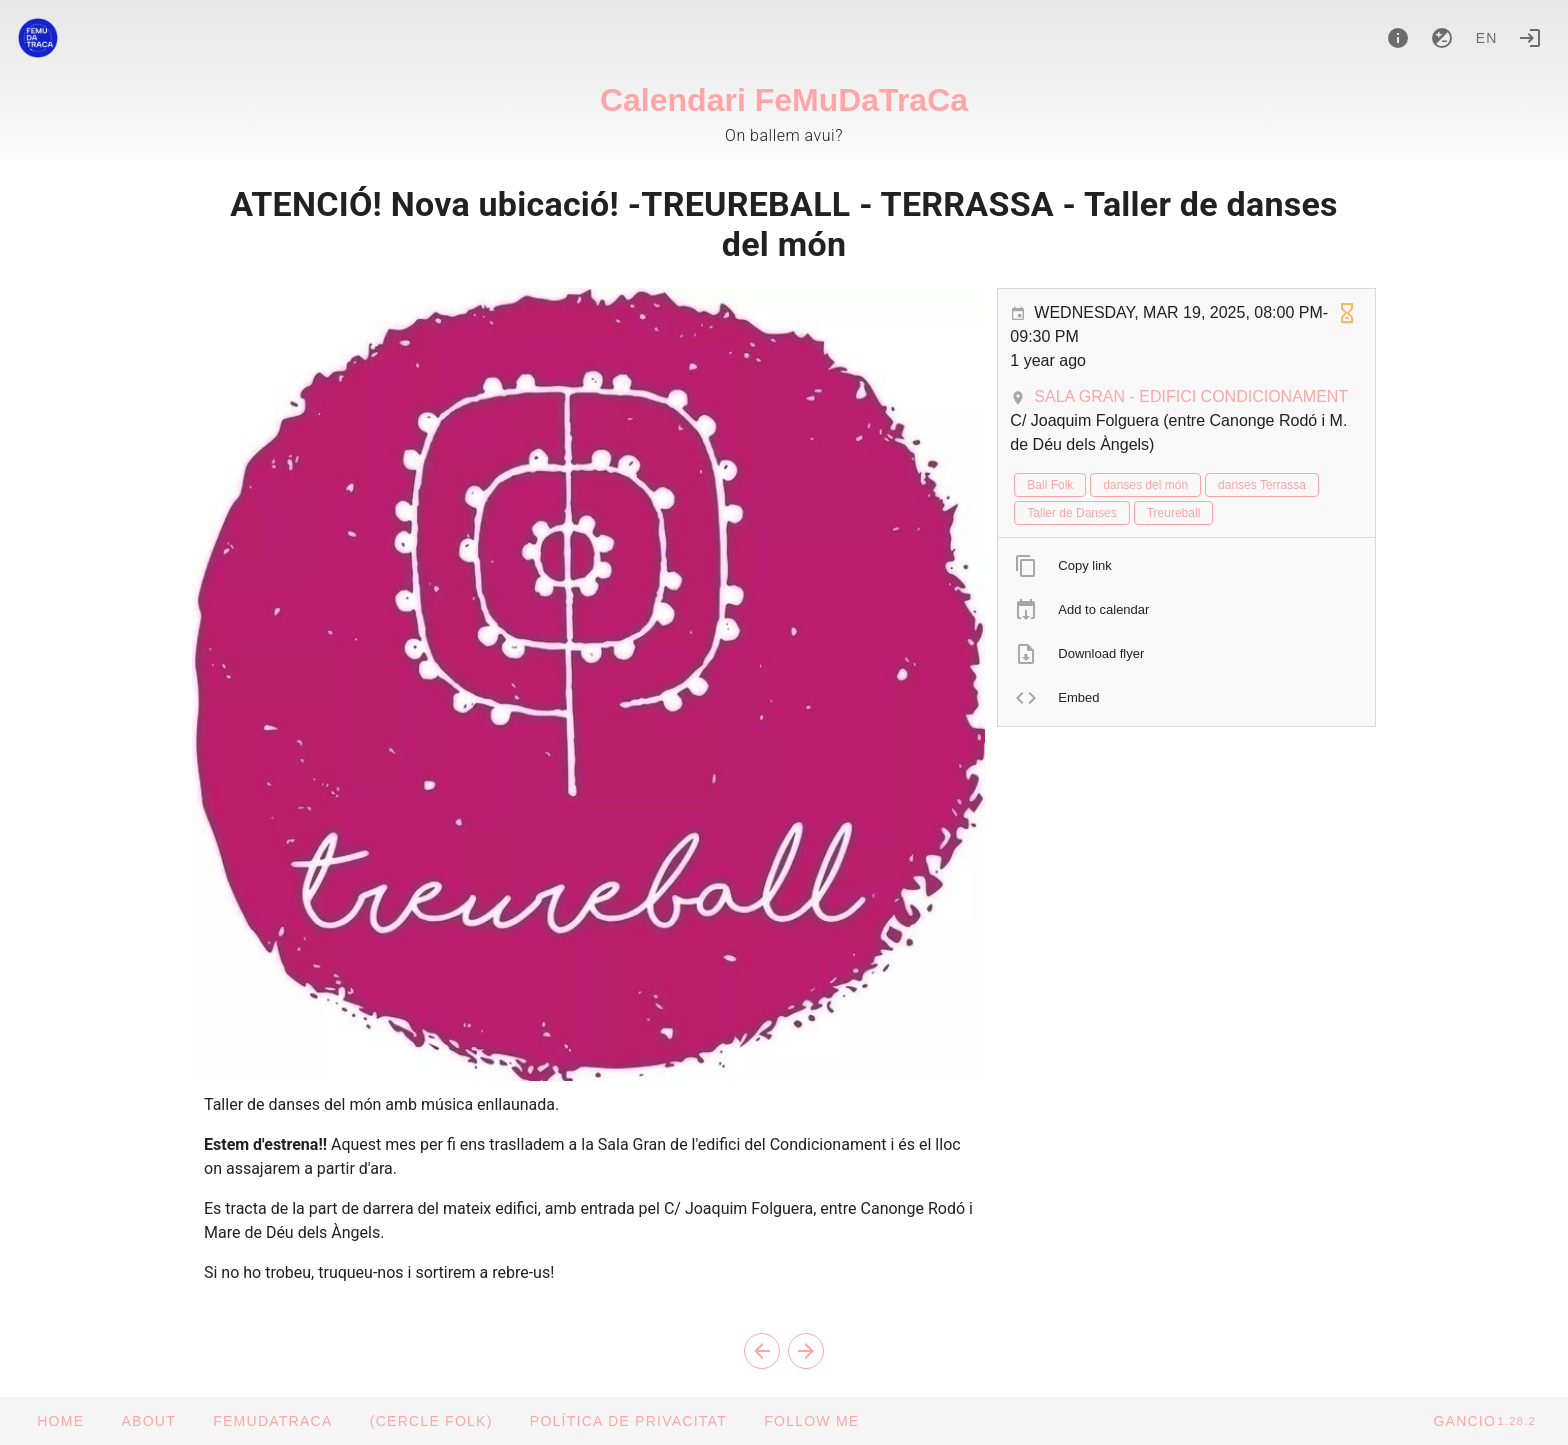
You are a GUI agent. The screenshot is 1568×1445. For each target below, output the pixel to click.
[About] (1398, 38)
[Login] (1530, 38)
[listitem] (1186, 566)
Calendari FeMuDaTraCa (784, 100)
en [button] (1487, 38)
